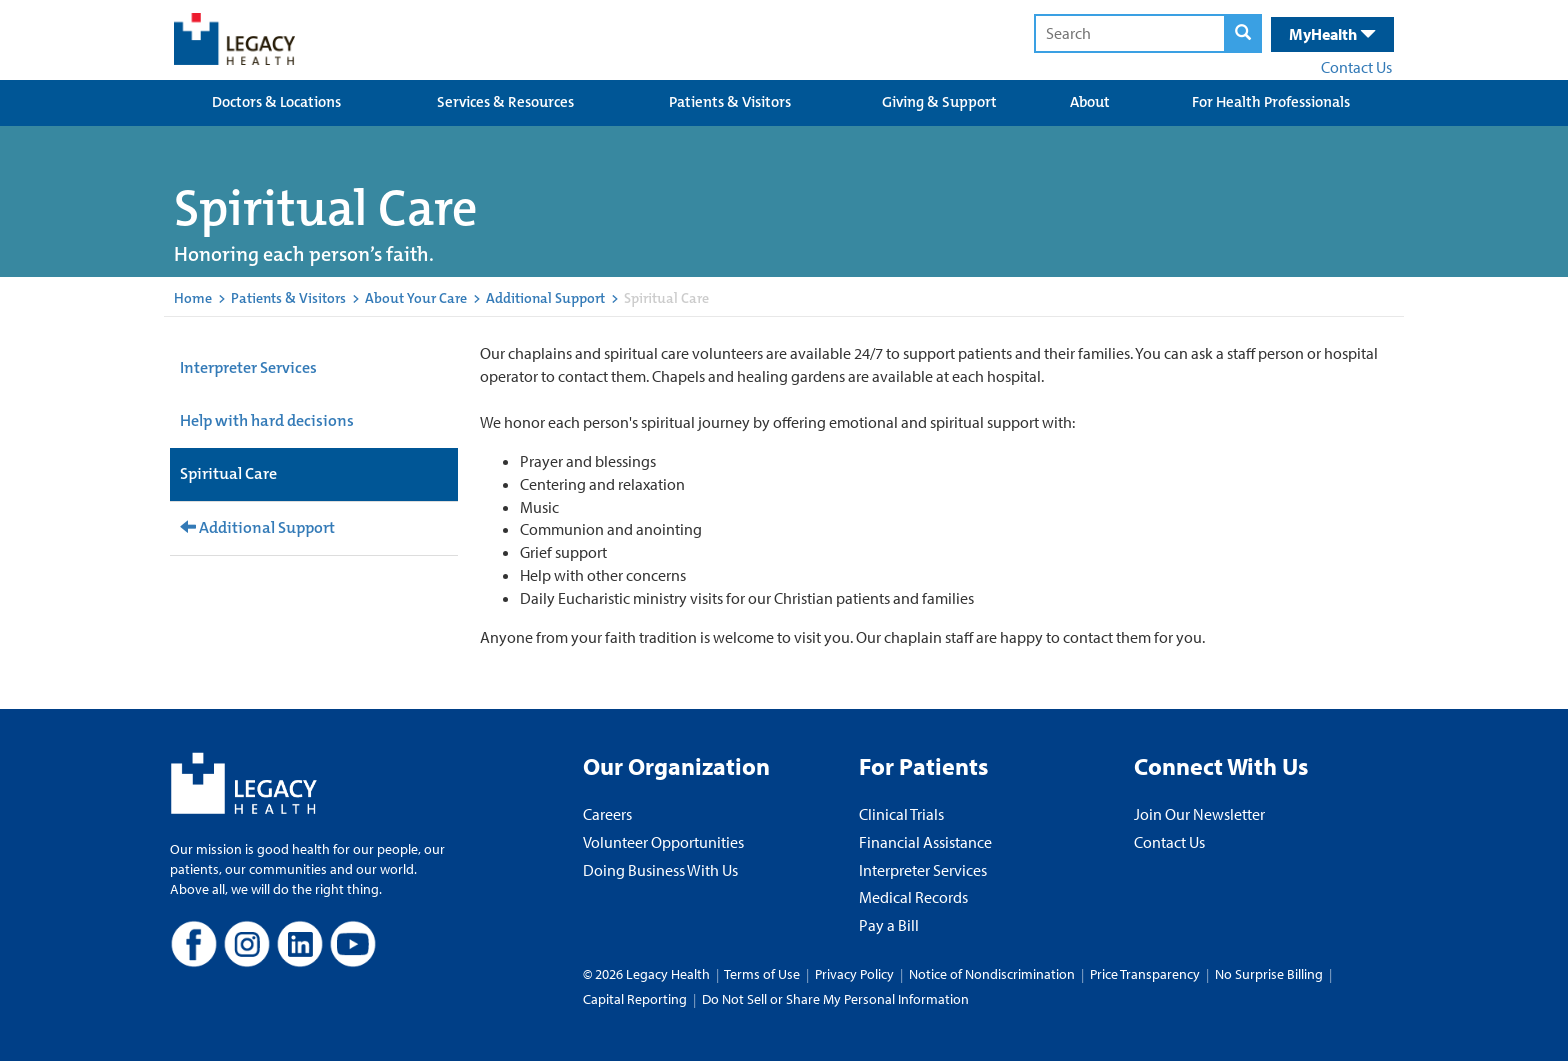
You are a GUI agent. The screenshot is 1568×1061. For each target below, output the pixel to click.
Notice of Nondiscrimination (992, 974)
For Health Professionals (1271, 102)
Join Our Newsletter (1199, 814)
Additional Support (545, 298)
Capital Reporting (635, 999)
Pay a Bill (889, 925)
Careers (607, 814)
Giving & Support (939, 102)
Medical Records (913, 897)
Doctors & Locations (276, 102)
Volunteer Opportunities (663, 842)
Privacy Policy (854, 974)
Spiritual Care (228, 473)
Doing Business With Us (660, 870)
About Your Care (416, 298)
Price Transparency (1145, 974)
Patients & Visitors (730, 102)
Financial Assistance (925, 842)
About (1090, 102)
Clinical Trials (901, 814)
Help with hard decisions (267, 420)
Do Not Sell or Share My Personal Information (835, 999)
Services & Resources (505, 102)
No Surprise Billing (1269, 974)
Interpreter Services (248, 367)
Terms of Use (763, 974)
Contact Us (1356, 67)
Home (193, 298)
